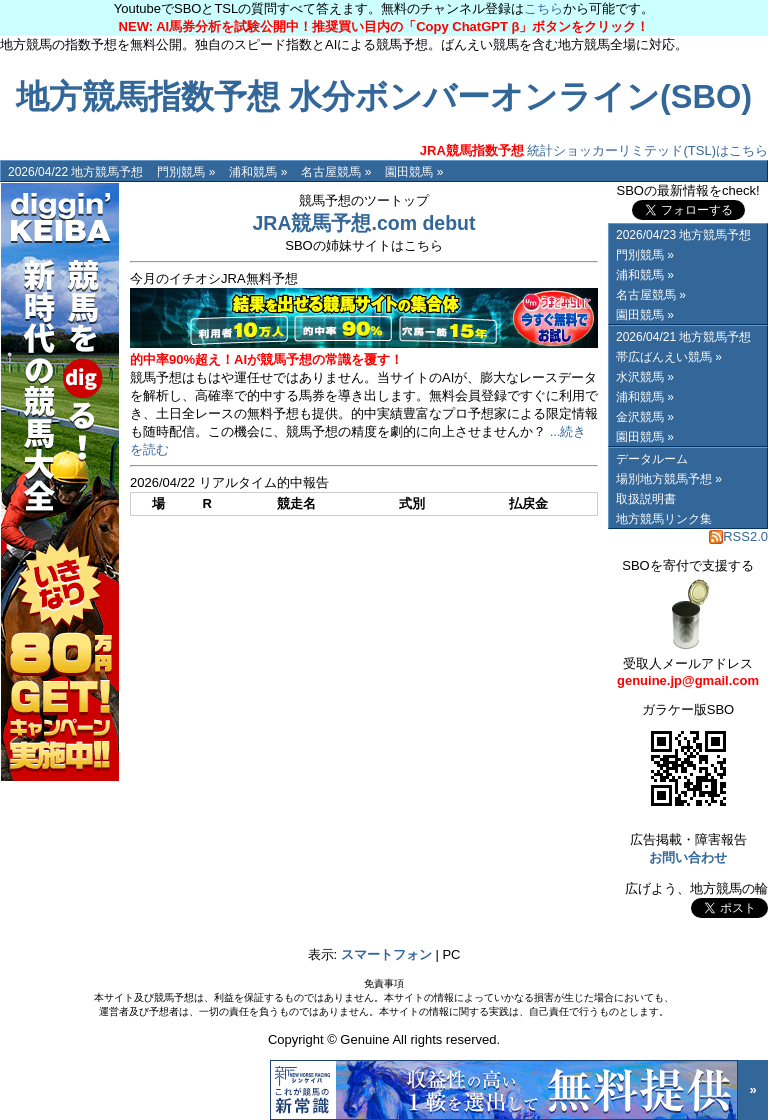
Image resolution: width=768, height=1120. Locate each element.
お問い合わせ (688, 857)
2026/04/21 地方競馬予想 (683, 337)
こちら (543, 8)
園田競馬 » (414, 172)
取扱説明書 (646, 499)
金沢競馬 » (645, 417)
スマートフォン (386, 954)
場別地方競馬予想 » (669, 479)
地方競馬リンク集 (664, 519)
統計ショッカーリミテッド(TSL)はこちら (594, 150)
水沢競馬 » (645, 377)
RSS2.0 (738, 536)
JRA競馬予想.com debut (363, 223)
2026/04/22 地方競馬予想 (75, 172)
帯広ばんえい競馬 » (669, 357)
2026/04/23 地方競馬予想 (683, 235)
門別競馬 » (186, 172)
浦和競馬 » (258, 172)
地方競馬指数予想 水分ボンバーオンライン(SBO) (384, 97)
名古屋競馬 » (336, 172)
